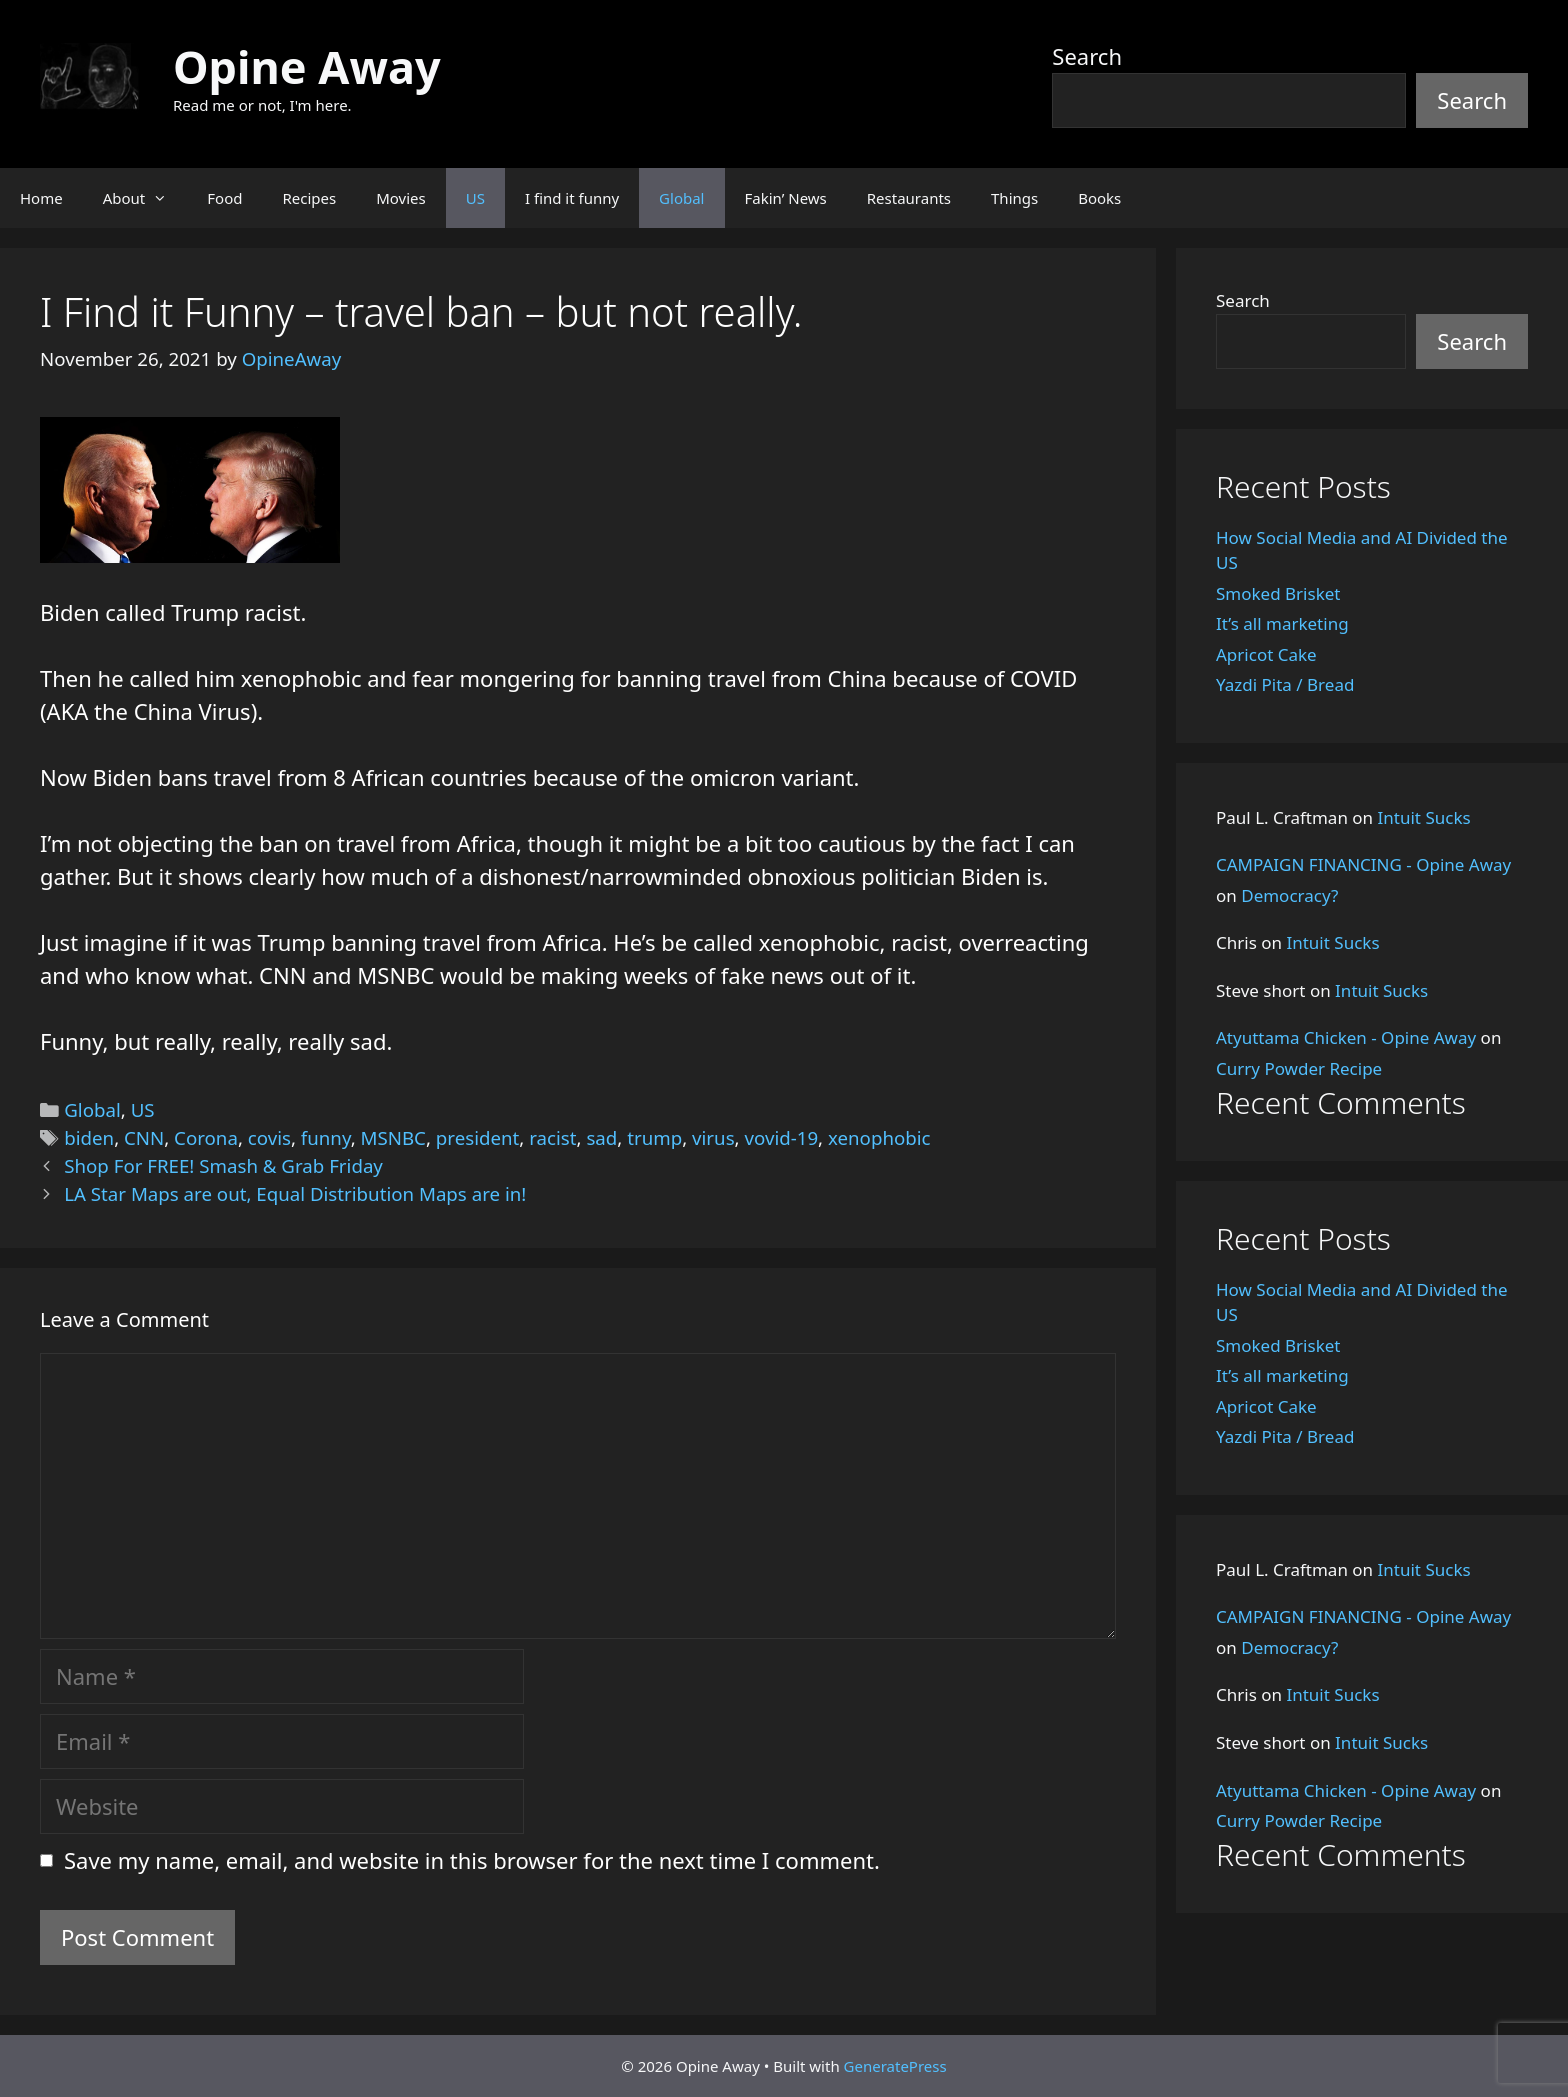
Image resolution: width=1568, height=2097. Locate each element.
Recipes (309, 198)
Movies (401, 198)
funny (326, 1137)
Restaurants (909, 198)
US (475, 198)
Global (681, 198)
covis (269, 1137)
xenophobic (879, 1137)
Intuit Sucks (1424, 817)
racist (552, 1137)
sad (601, 1137)
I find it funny (572, 198)
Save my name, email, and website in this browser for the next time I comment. (472, 1860)
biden (89, 1137)
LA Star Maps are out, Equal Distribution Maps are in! (295, 1193)
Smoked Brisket (1278, 593)
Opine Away (307, 66)
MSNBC (393, 1137)
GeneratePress (895, 2066)
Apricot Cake (1266, 654)
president (477, 1137)
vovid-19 (781, 1137)
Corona (206, 1137)
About (145, 198)
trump (654, 1137)
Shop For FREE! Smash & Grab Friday (223, 1165)
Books (1099, 198)
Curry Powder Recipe (1299, 1068)
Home (41, 198)
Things (1014, 198)
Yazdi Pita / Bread (1285, 684)
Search (1087, 56)
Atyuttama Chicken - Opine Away (1346, 1037)
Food (224, 198)
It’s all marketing (1282, 623)
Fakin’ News (786, 198)
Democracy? (1289, 895)
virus (713, 1137)
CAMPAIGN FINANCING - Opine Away (1363, 864)
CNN (144, 1137)
